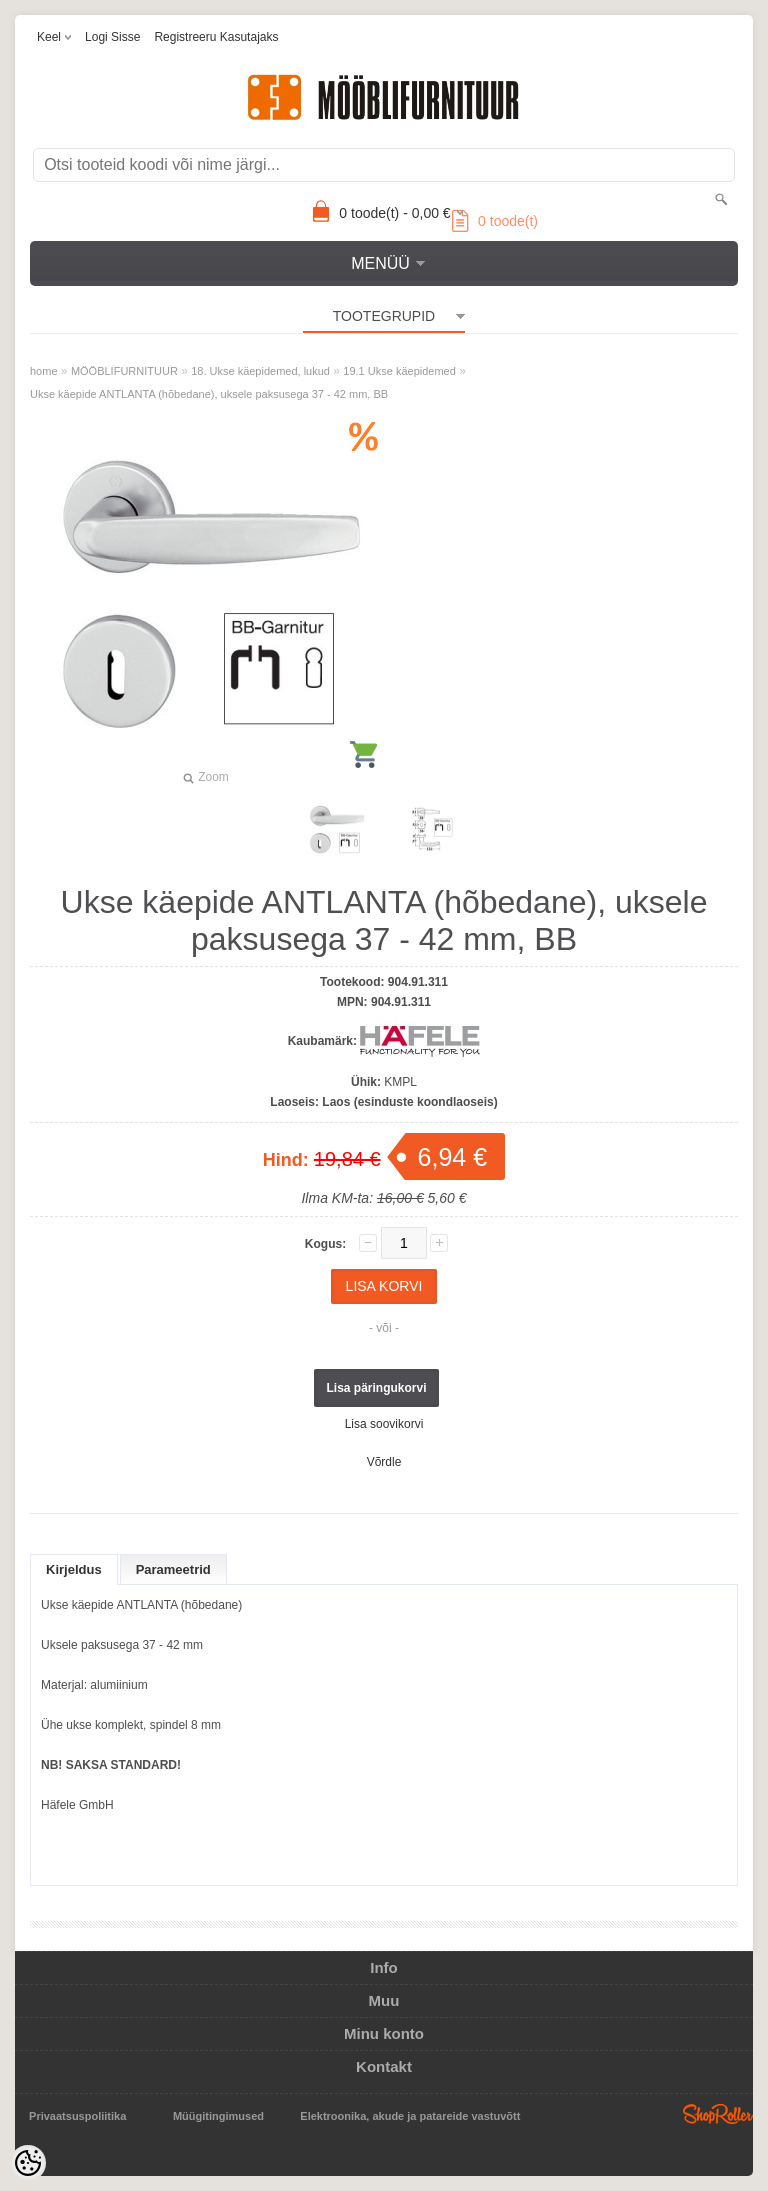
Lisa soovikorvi (384, 1424)
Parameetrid (173, 1569)
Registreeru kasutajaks (216, 37)
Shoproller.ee (718, 2114)
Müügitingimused (218, 2116)
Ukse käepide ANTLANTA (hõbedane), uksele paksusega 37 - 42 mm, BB (209, 394)
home (44, 371)
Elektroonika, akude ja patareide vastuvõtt (410, 2116)
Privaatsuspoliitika (77, 2116)
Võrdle (384, 1462)
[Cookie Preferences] (28, 2163)
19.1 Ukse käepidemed (399, 371)
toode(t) (495, 221)
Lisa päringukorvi (376, 1388)
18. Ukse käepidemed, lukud (260, 371)
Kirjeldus (74, 1569)
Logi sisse (112, 37)
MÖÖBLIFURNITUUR (124, 371)
